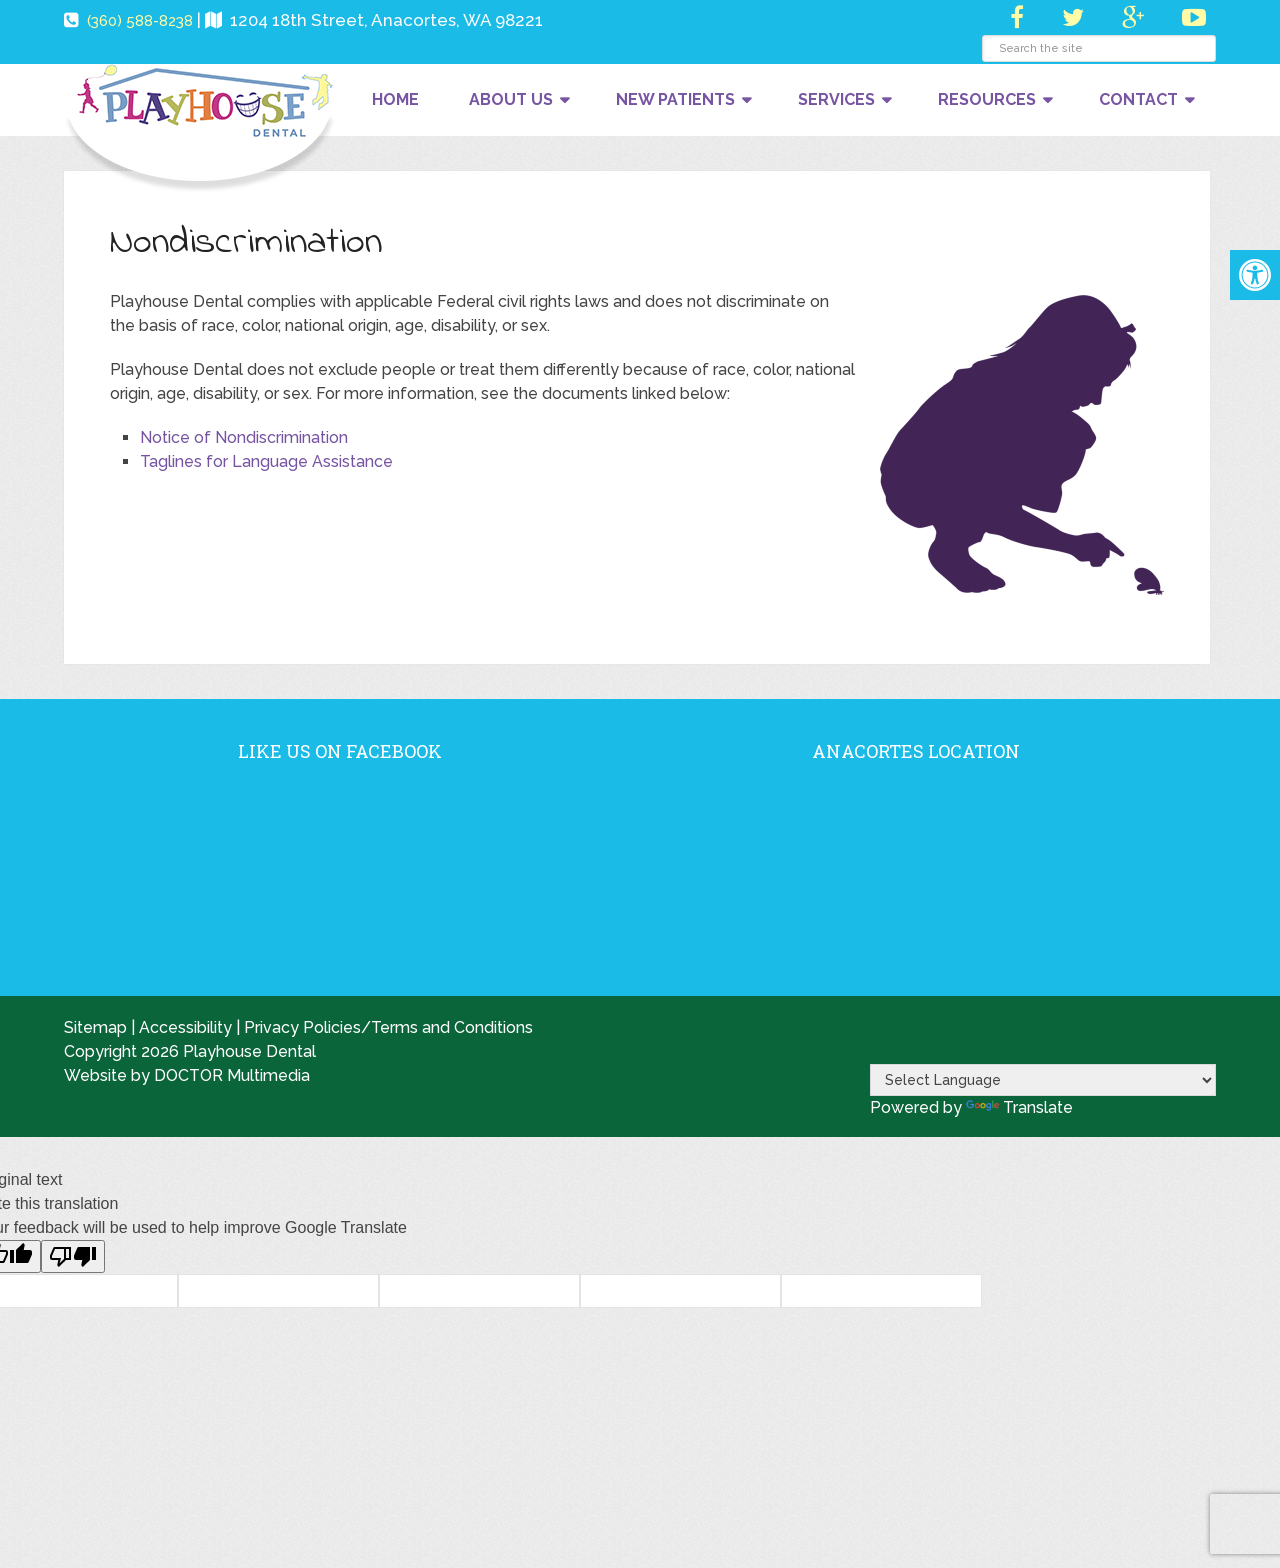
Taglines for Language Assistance (266, 461)
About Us (511, 99)
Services (836, 99)
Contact (1138, 99)
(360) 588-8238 (140, 21)
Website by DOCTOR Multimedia (187, 1075)
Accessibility (185, 1027)
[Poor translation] (73, 1256)
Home (395, 99)
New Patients (675, 99)
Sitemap (95, 1027)
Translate (1019, 1107)
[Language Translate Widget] (1043, 1080)
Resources (987, 99)
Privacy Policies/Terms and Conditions (388, 1027)
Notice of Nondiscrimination (244, 437)
